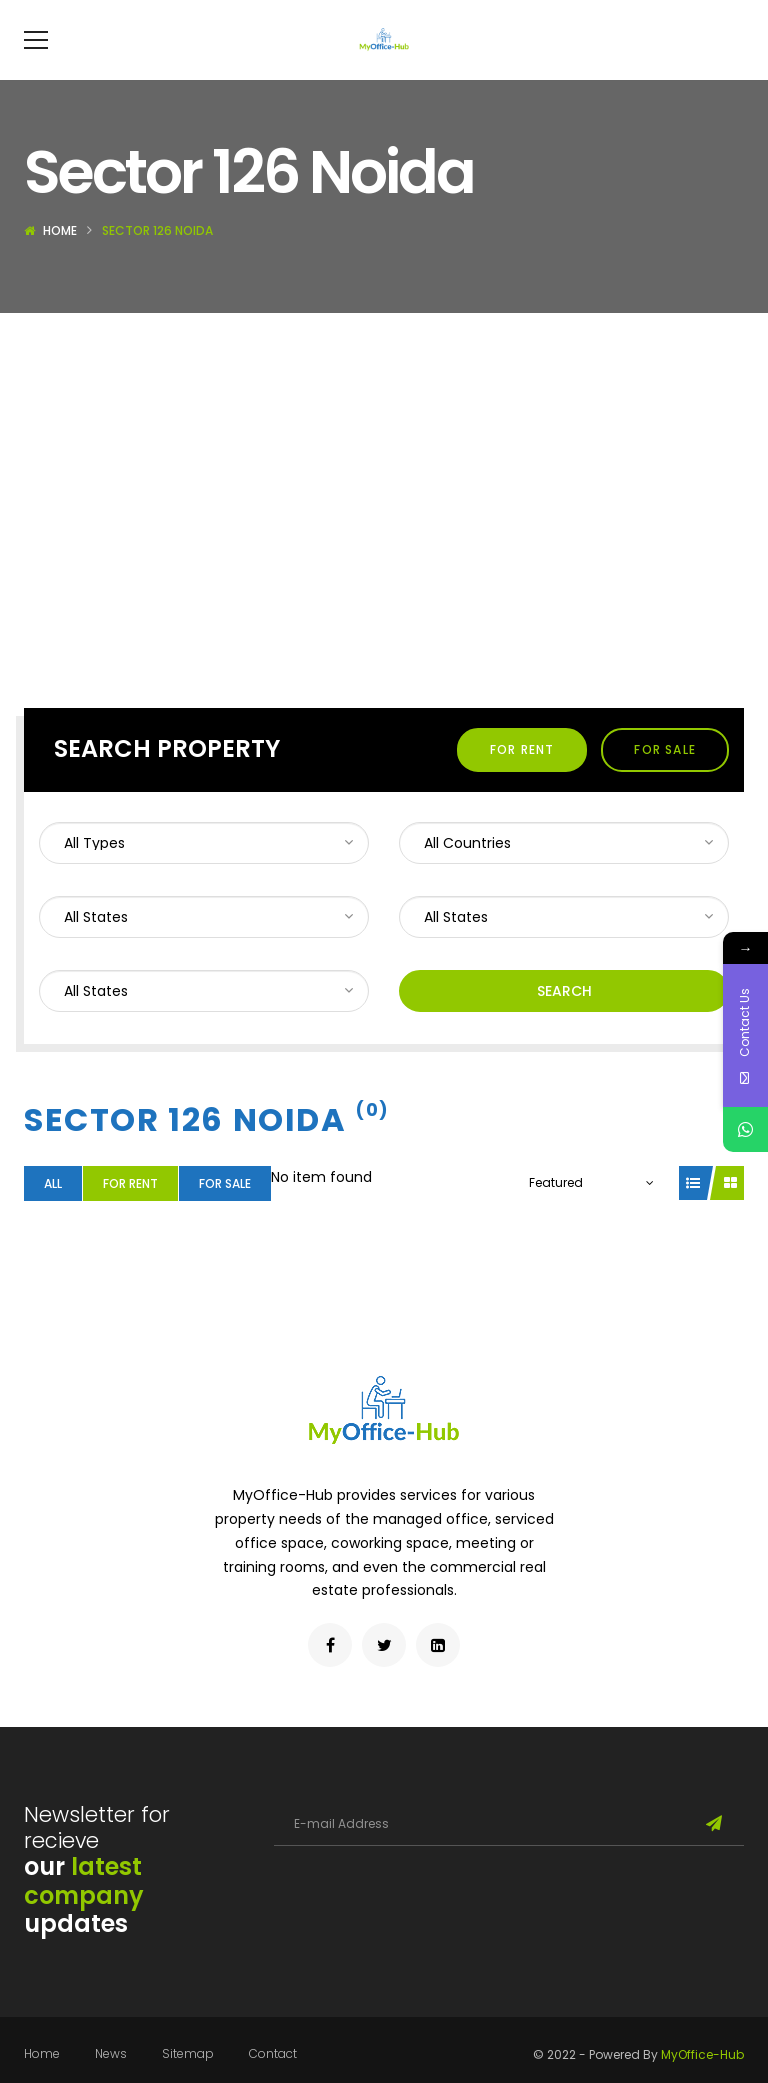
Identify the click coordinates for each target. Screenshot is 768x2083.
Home (60, 260)
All (53, 1213)
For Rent (522, 779)
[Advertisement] (384, 493)
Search (564, 1021)
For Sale (665, 779)
